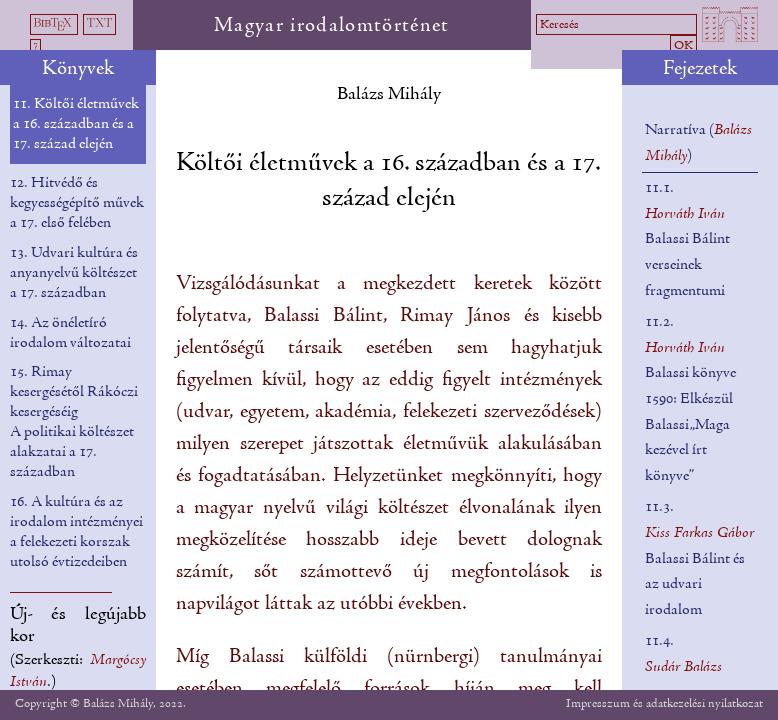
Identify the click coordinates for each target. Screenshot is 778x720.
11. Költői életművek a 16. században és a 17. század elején (76, 124)
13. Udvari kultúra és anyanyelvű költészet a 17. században (74, 273)
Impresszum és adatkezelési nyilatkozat (664, 703)
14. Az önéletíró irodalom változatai (70, 333)
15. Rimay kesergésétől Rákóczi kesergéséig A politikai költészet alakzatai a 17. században (74, 422)
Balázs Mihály (389, 94)
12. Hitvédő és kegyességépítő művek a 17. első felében (77, 203)
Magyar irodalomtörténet (332, 26)
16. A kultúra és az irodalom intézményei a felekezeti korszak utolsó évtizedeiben (76, 532)
